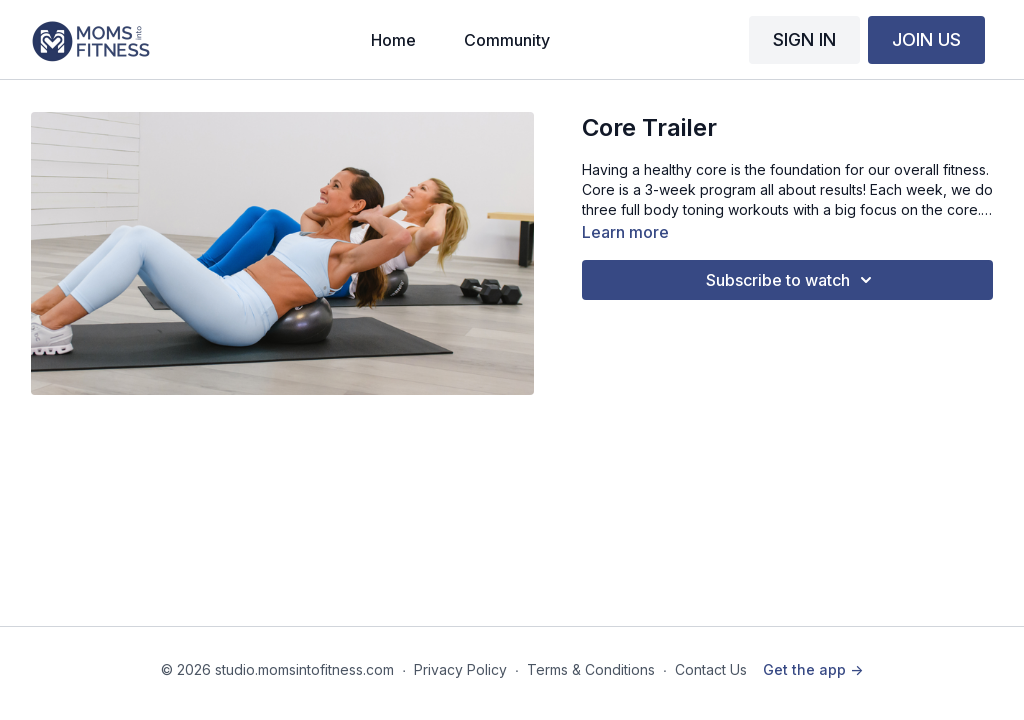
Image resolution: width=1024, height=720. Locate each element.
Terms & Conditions (591, 669)
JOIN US (926, 39)
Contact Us (711, 669)
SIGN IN (804, 39)
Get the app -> (813, 669)
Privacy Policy (460, 669)
